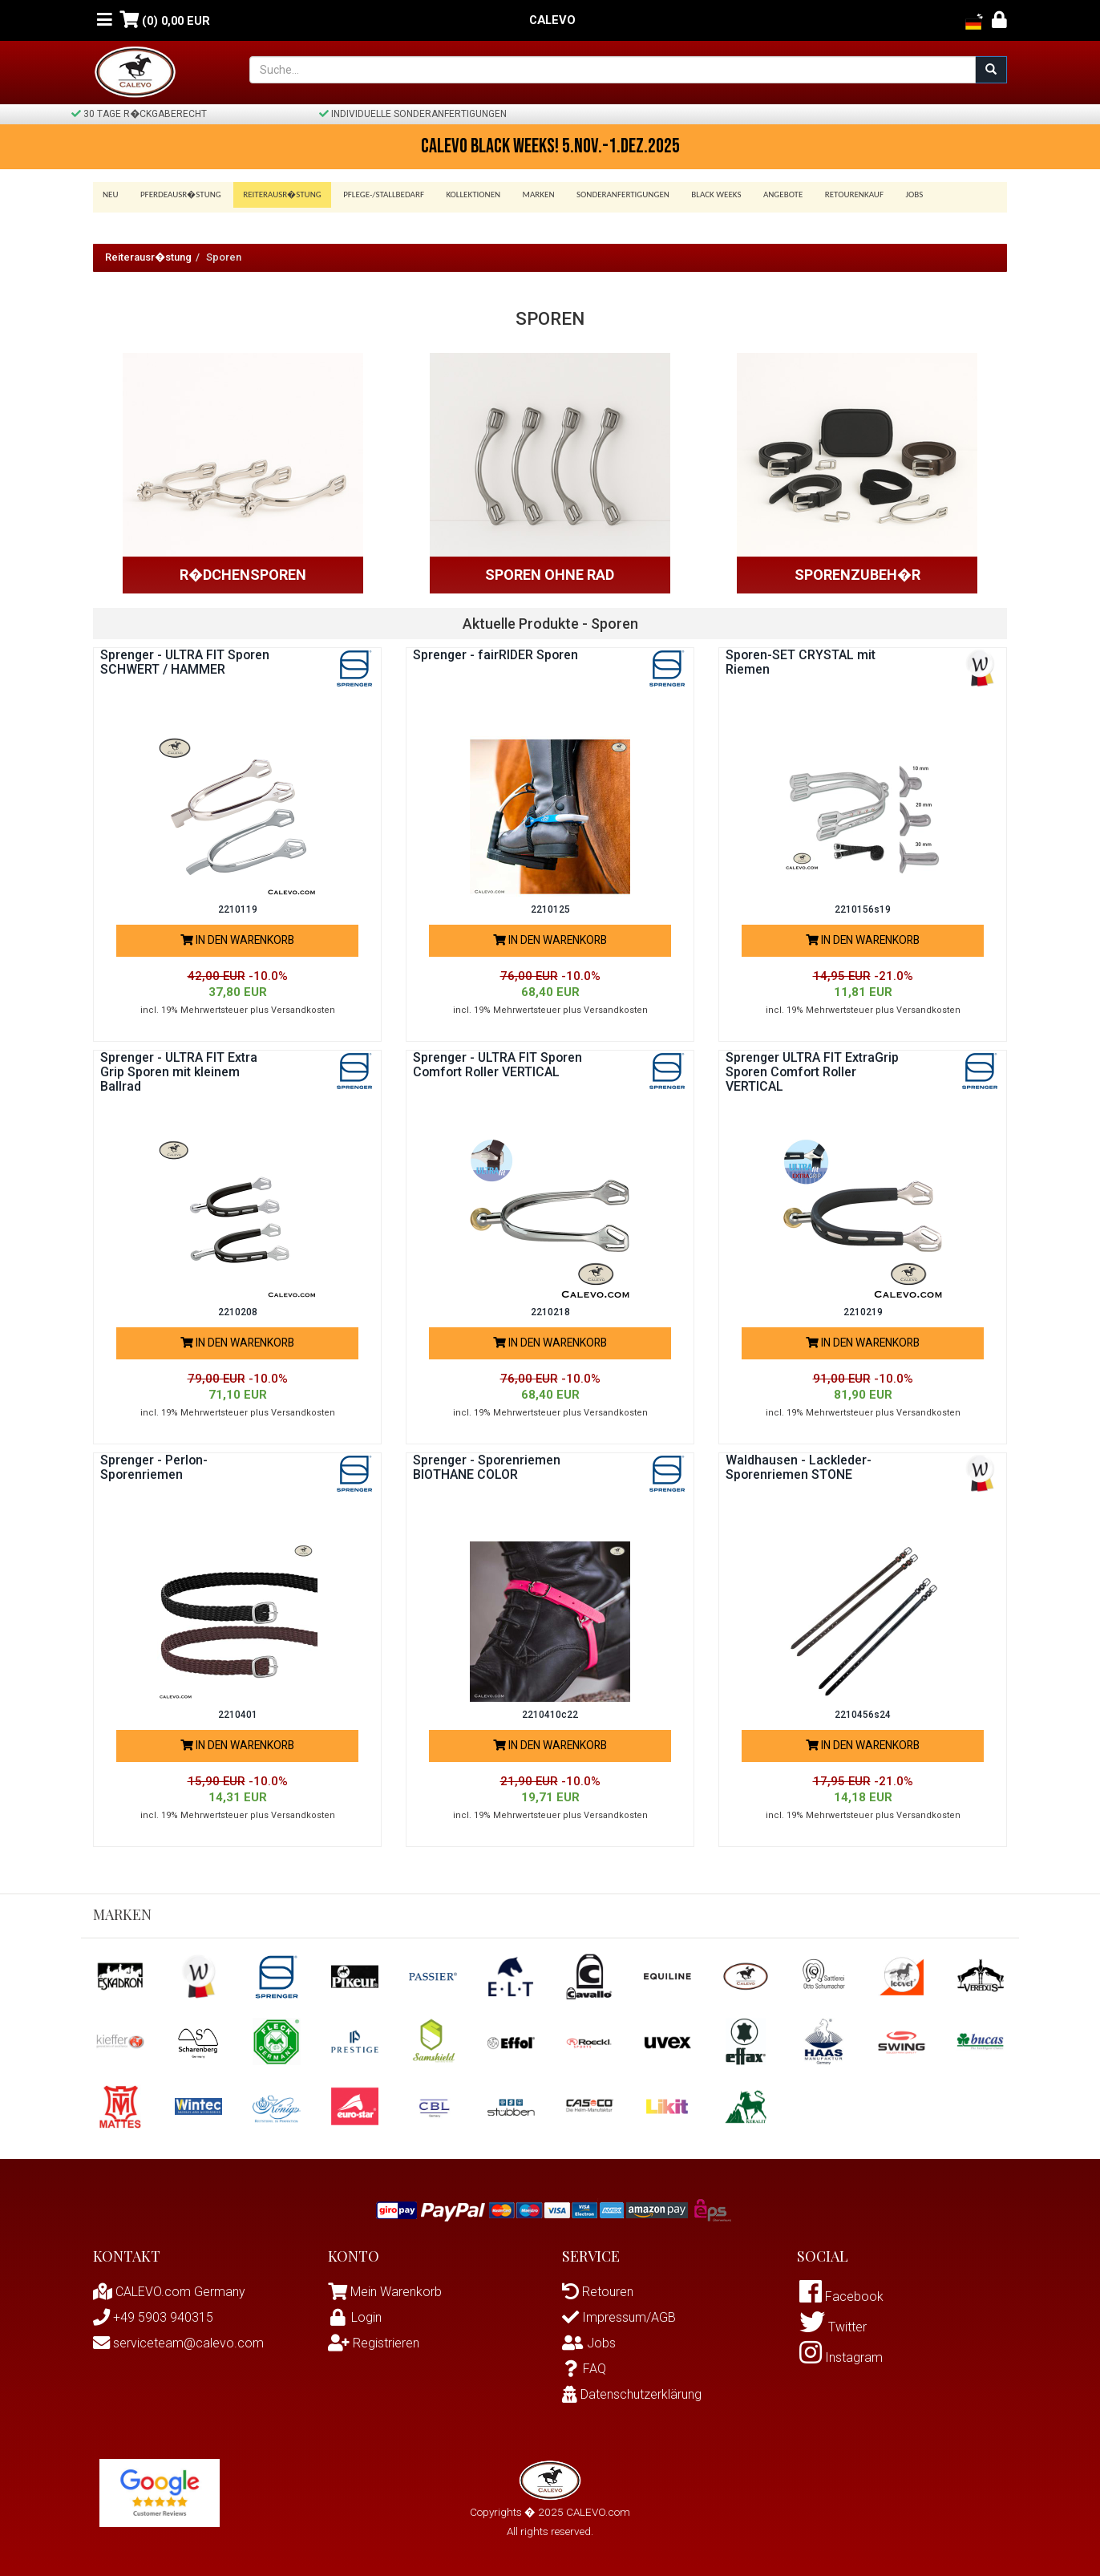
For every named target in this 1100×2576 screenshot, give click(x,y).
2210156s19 (863, 909)
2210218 (550, 1312)
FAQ (584, 2368)
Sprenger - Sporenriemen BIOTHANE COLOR (487, 1467)
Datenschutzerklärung (632, 2394)
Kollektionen (462, 194)
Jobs (887, 194)
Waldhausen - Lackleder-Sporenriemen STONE (799, 1467)
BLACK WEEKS (697, 194)
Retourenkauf (829, 194)
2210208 (237, 1312)
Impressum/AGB (619, 2317)
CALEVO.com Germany (169, 2291)
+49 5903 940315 (153, 2317)
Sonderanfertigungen (606, 194)
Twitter (833, 2328)
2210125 (550, 909)
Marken (525, 194)
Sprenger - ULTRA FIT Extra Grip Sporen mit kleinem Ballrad (179, 1071)
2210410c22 (550, 1714)
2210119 (237, 909)
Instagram (841, 2359)
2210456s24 (863, 1714)
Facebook (841, 2297)
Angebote (761, 194)
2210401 (237, 1714)
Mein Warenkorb (396, 2291)
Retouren (597, 2291)
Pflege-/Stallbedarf (375, 194)
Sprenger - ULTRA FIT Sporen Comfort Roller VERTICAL (498, 1064)
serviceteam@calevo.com (178, 2343)
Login (355, 2317)
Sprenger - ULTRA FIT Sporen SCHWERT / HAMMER (186, 662)
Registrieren (373, 2343)
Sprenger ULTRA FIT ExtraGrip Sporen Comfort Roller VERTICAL (813, 1071)
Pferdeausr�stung (178, 194)
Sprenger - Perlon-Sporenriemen (154, 1467)
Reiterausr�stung (276, 194)
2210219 (863, 1312)
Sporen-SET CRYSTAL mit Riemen (801, 662)
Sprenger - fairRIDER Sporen (496, 654)
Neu (111, 194)
